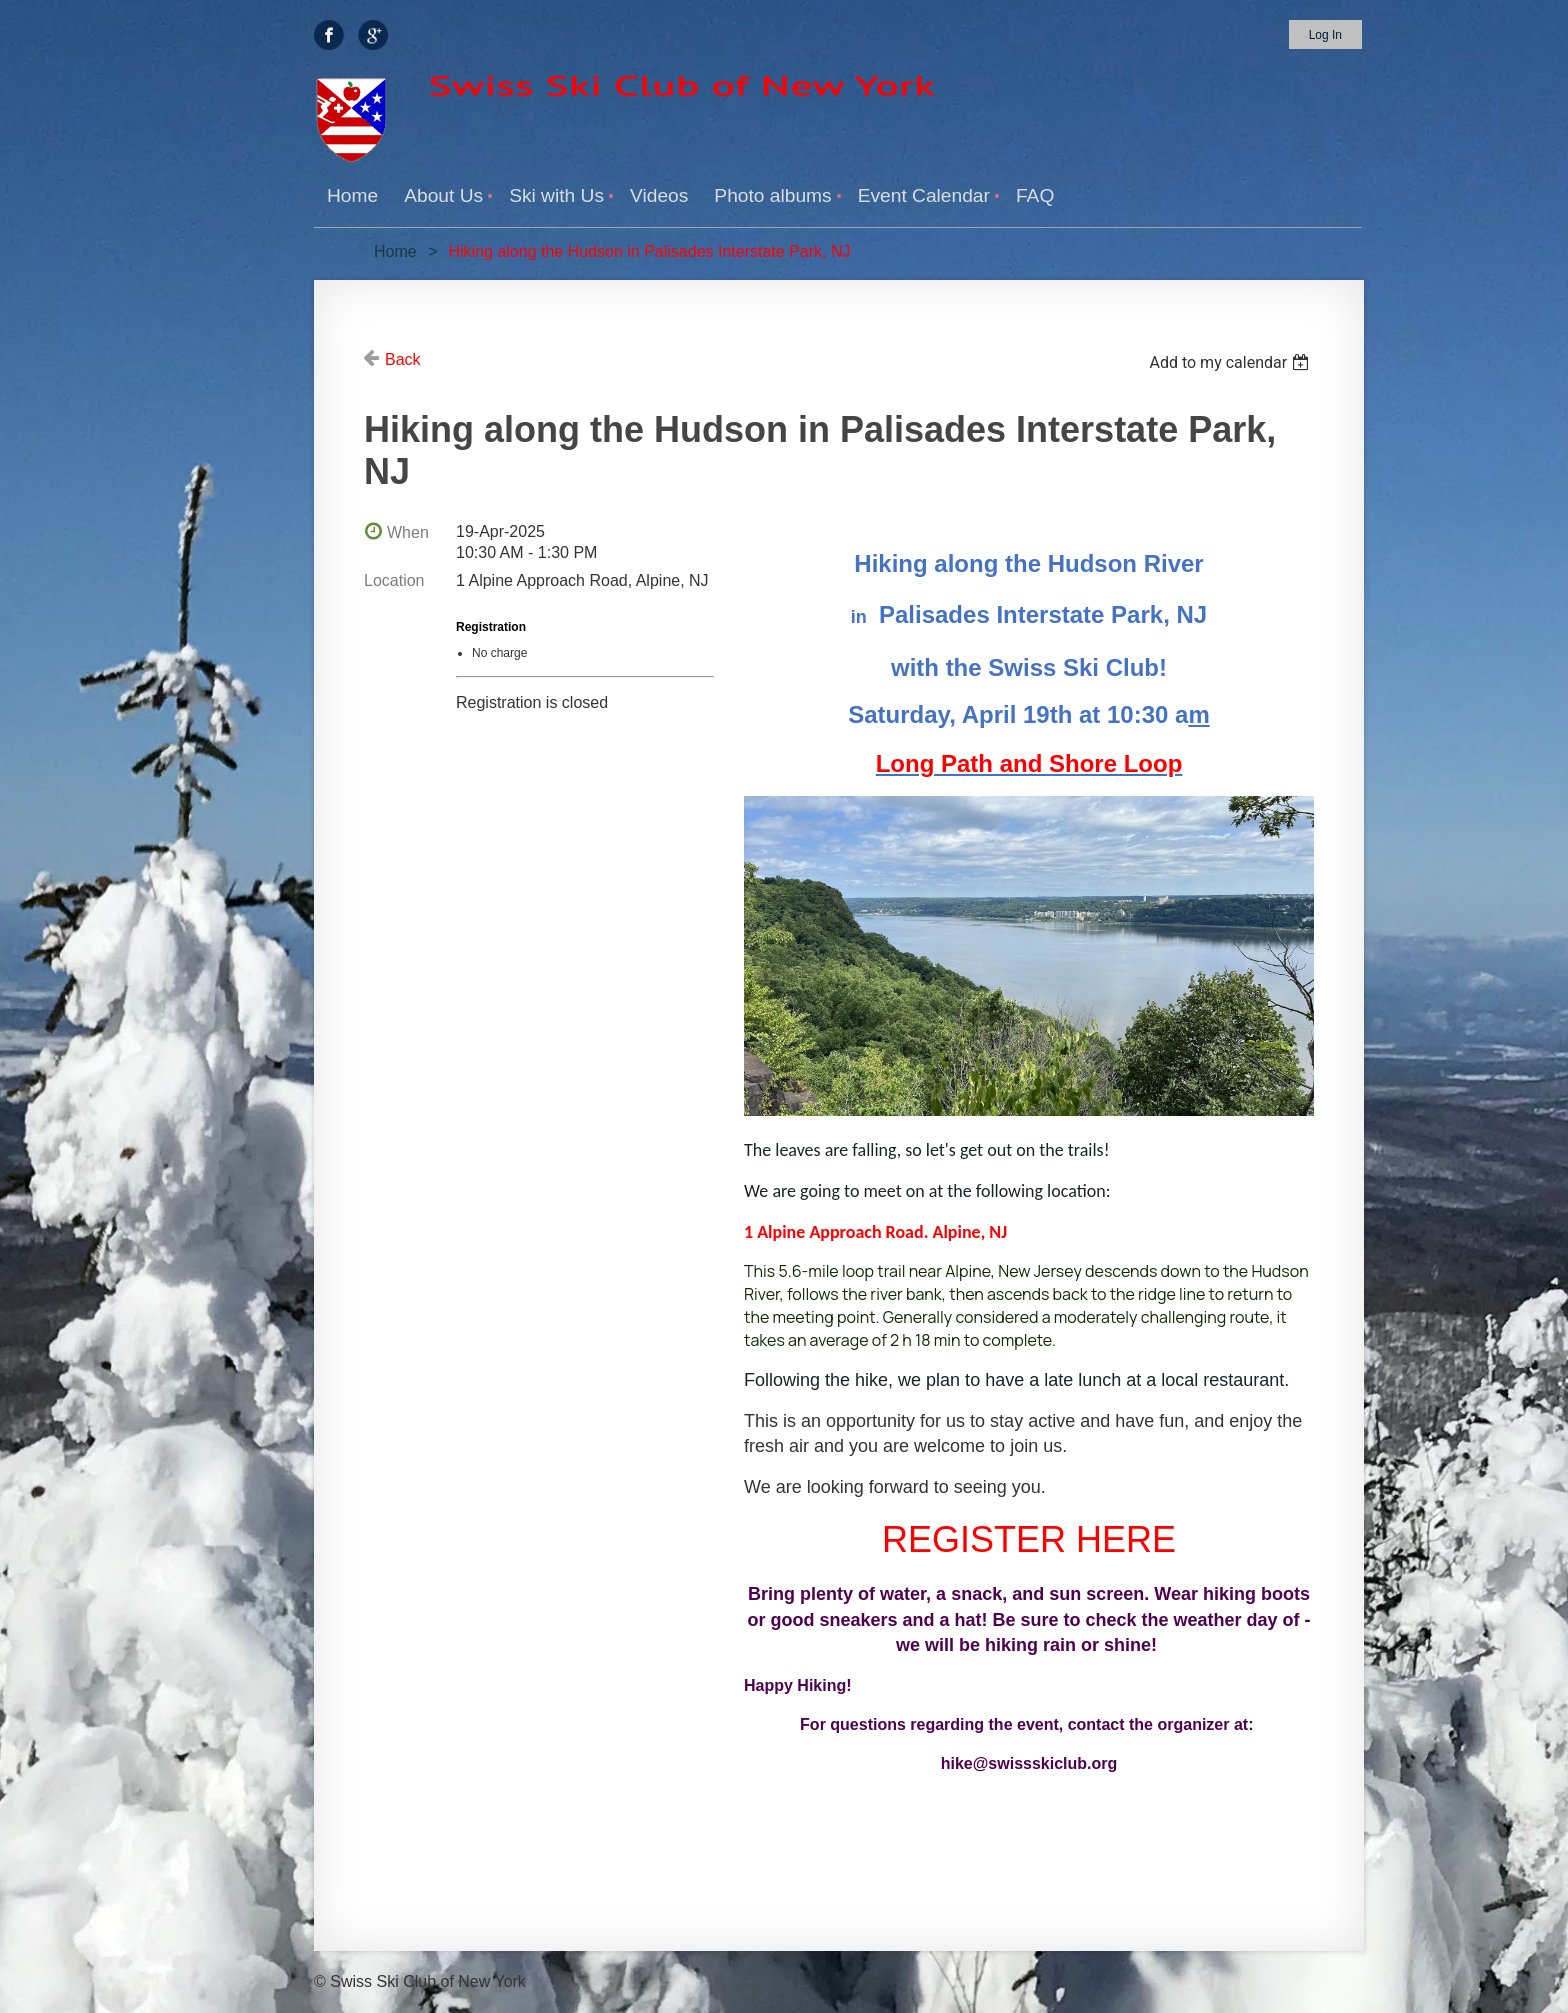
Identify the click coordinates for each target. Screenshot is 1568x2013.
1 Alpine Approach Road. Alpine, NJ (875, 1232)
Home (395, 251)
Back (403, 359)
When (408, 532)
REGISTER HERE (1029, 1539)
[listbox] (1231, 362)
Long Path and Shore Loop (1029, 763)
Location (394, 580)
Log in (1325, 35)
